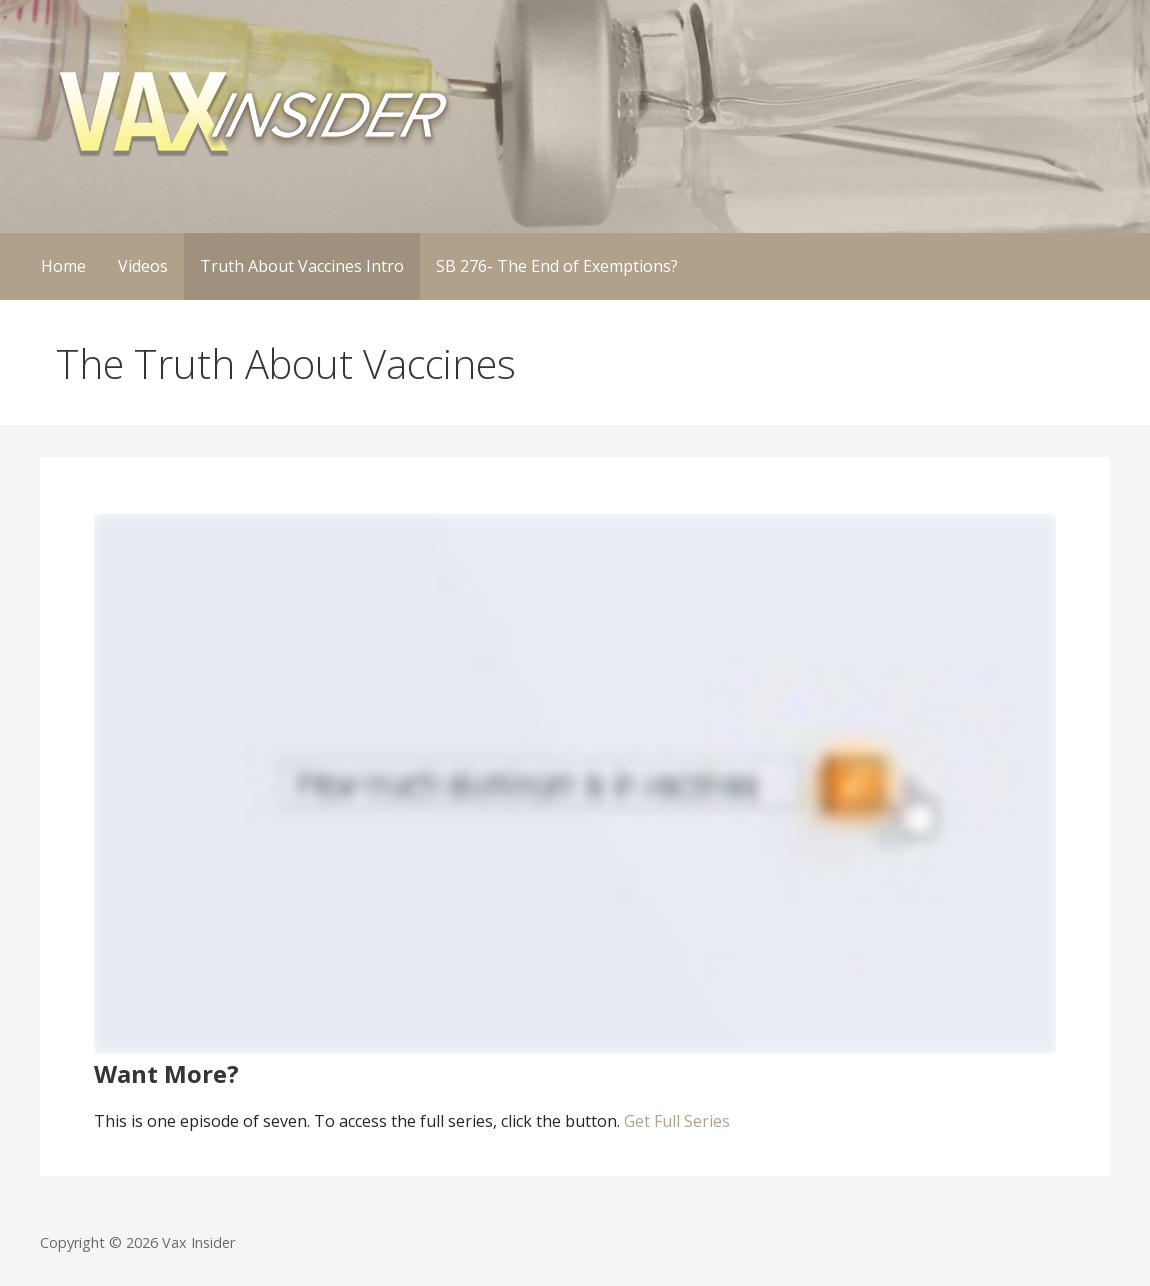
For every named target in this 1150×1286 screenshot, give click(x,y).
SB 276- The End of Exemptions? (557, 266)
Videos (143, 266)
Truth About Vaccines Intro (302, 266)
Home (63, 266)
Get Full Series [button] (675, 1121)
